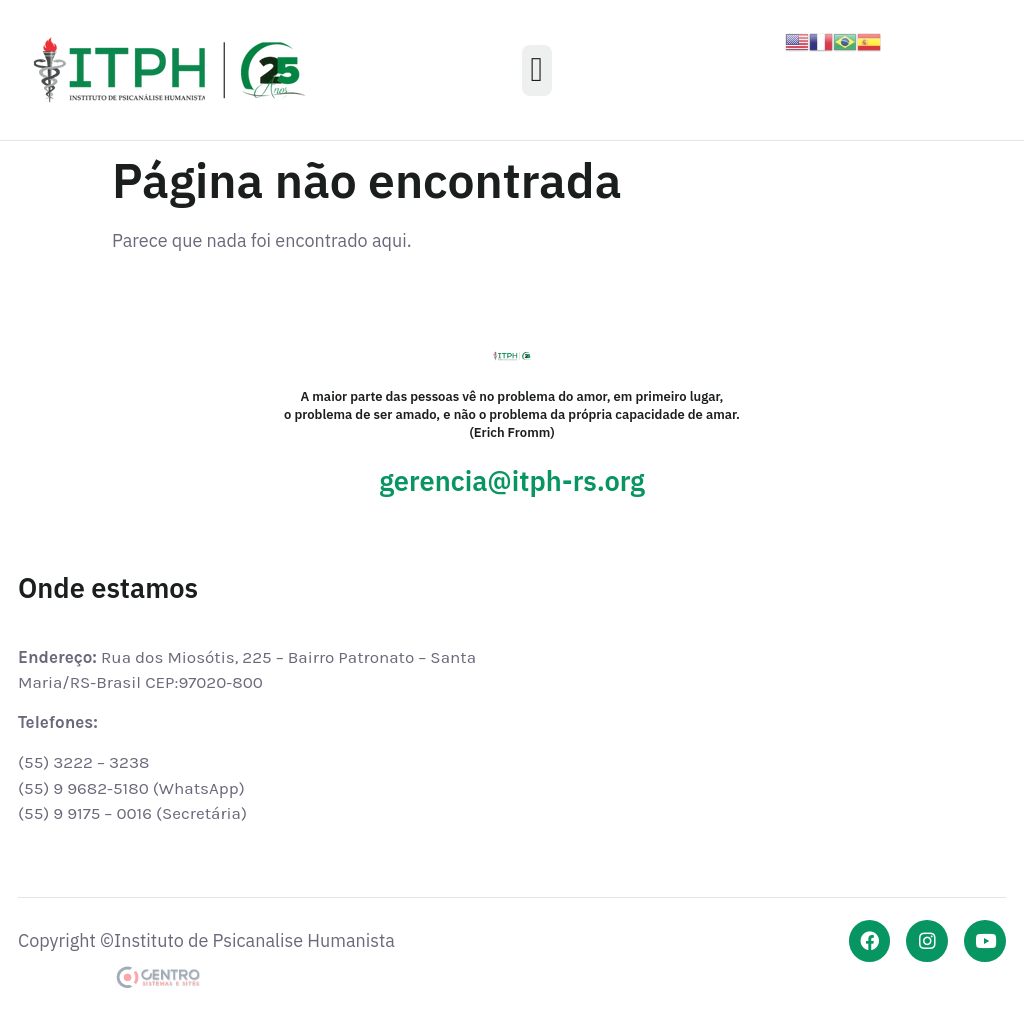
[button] (536, 70)
